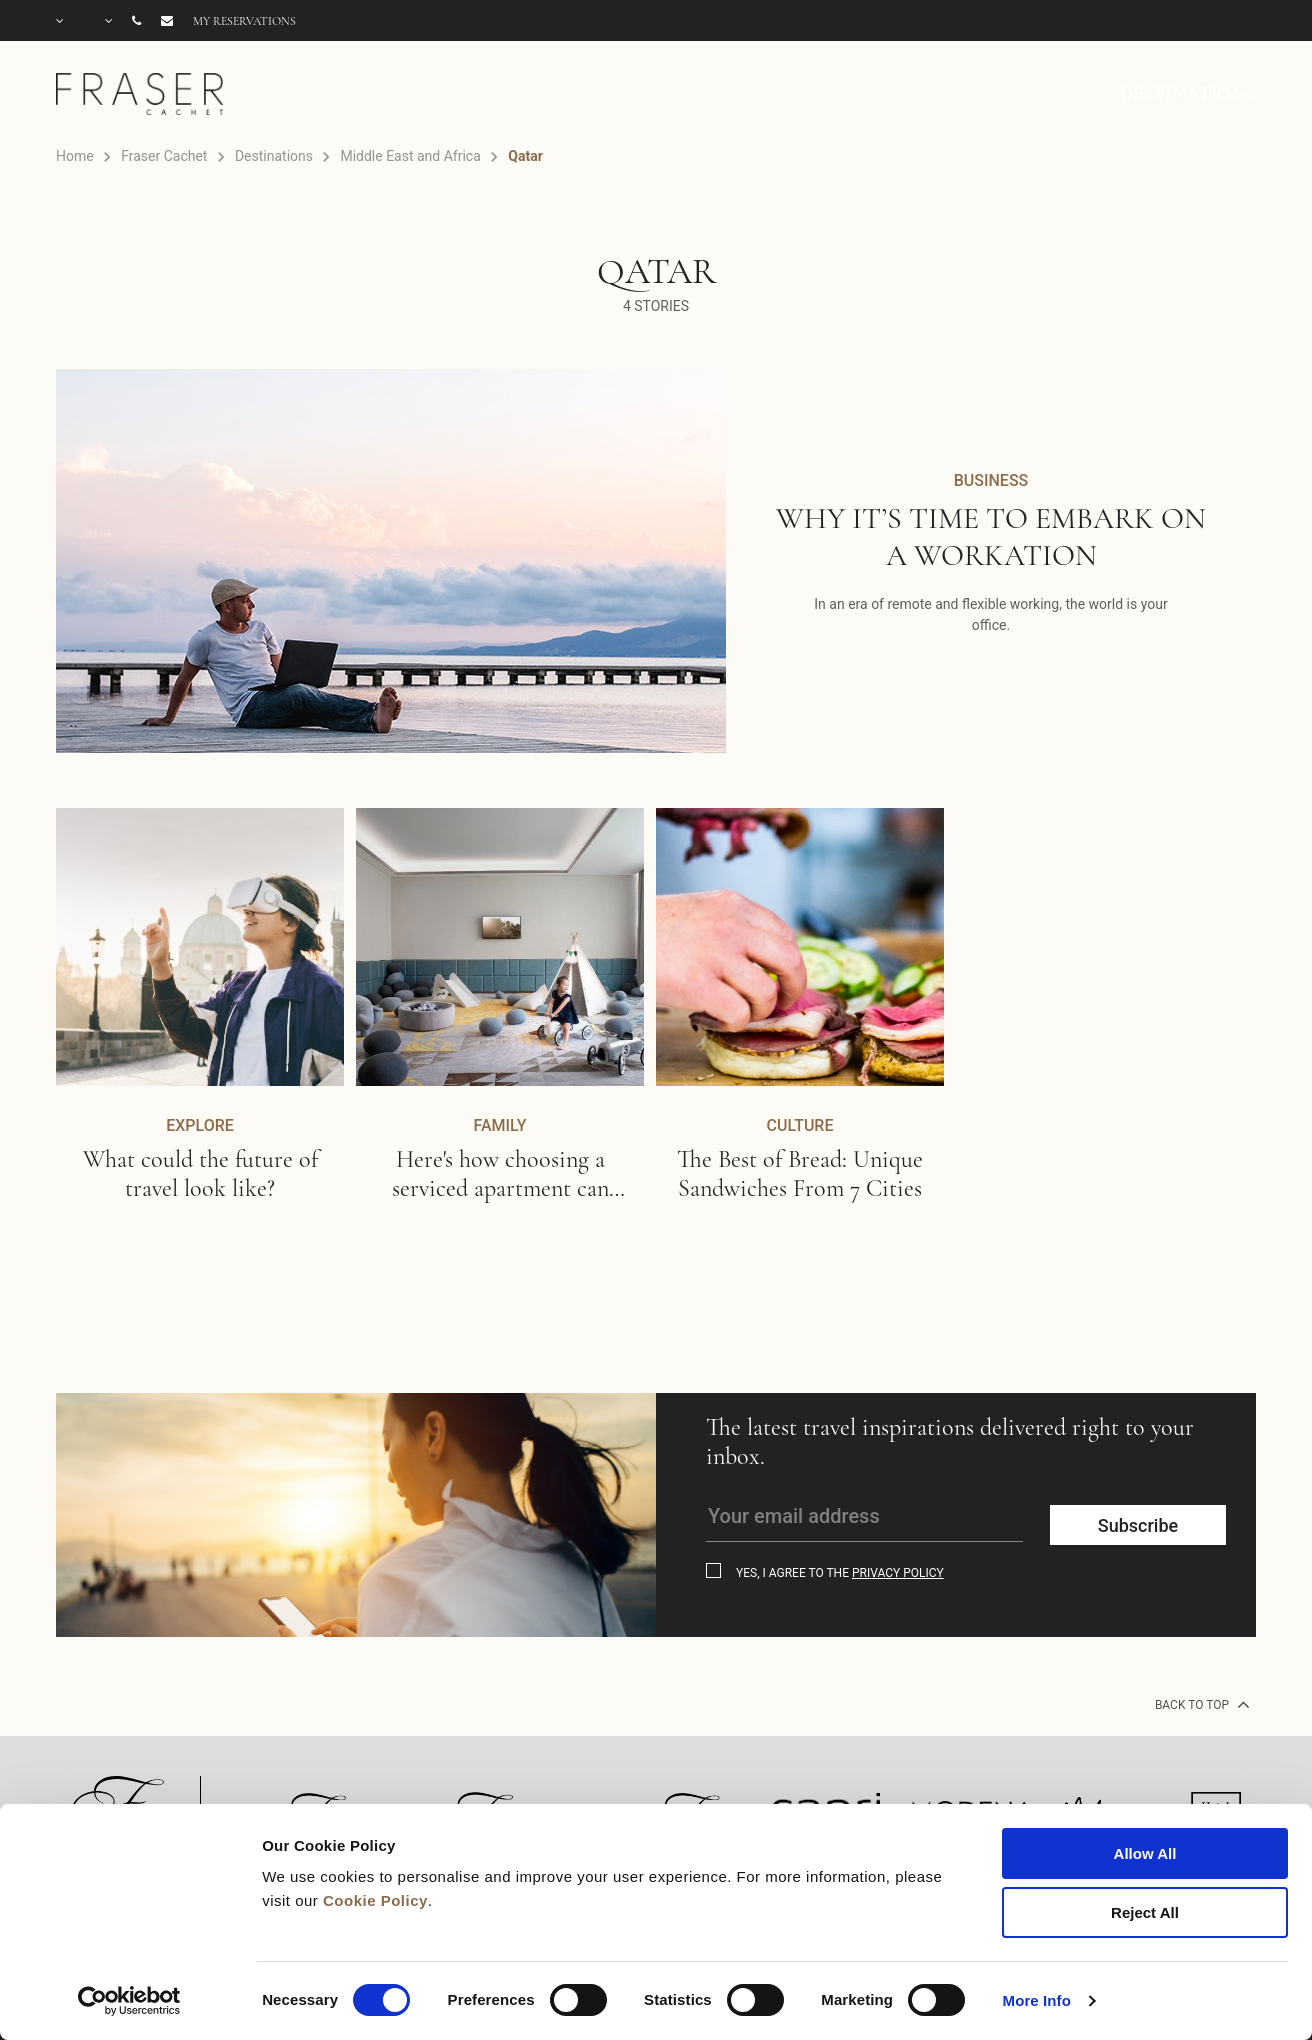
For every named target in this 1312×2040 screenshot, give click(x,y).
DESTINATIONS (1188, 93)
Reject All (1145, 1912)
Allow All (1145, 1853)
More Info (1037, 2000)
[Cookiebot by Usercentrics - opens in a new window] (129, 2001)
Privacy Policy (898, 1573)
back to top (1200, 1704)
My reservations (244, 21)
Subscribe (1138, 1525)
